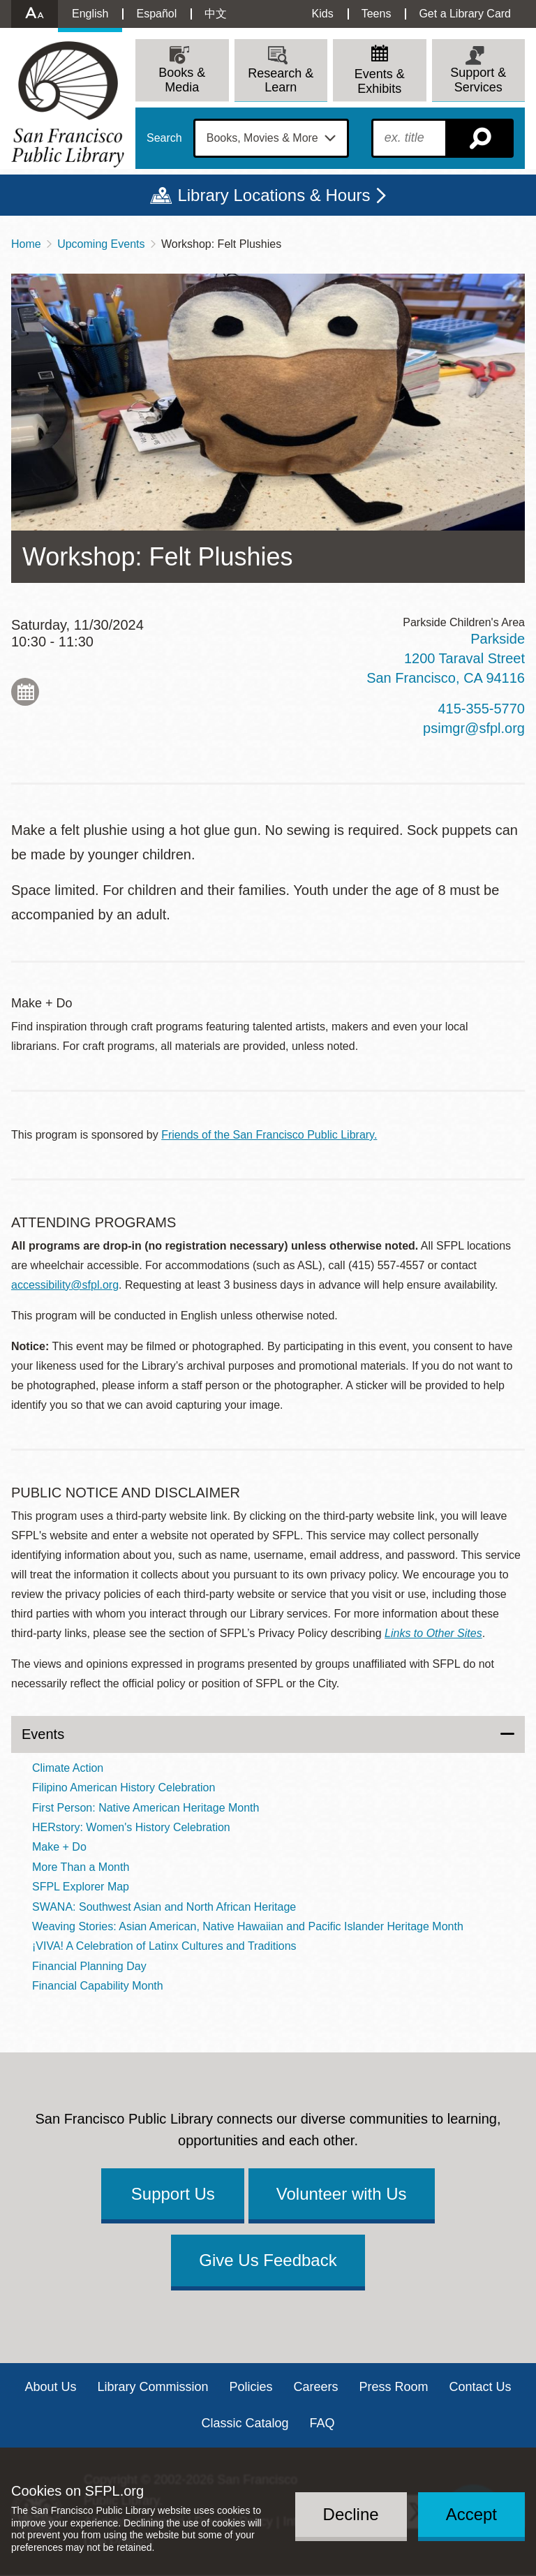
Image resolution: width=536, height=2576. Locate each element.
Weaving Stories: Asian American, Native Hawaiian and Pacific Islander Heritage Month (247, 1926)
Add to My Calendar (25, 692)
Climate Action (67, 1768)
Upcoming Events (100, 244)
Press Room (394, 2387)
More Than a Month (80, 1867)
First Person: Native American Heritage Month (145, 1808)
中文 (215, 14)
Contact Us (480, 2387)
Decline (351, 2514)
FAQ (322, 2423)
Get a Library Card (465, 14)
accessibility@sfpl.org (65, 1285)
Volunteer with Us (341, 2193)
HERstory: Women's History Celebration (131, 1827)
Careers (316, 2387)
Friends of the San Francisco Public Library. (269, 1135)
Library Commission (152, 2387)
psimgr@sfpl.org (474, 728)
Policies (250, 2387)
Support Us (173, 2193)
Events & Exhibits (380, 81)
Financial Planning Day (89, 1966)
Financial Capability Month (97, 1986)
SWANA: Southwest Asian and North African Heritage (164, 1907)
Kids (323, 14)
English (90, 14)
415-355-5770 (481, 708)
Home (26, 244)
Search (164, 138)
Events (43, 1734)
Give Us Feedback (267, 2260)
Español (156, 14)
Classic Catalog (244, 2423)
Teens (377, 14)
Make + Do (59, 1847)
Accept (471, 2514)
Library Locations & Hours (273, 195)
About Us (50, 2387)
